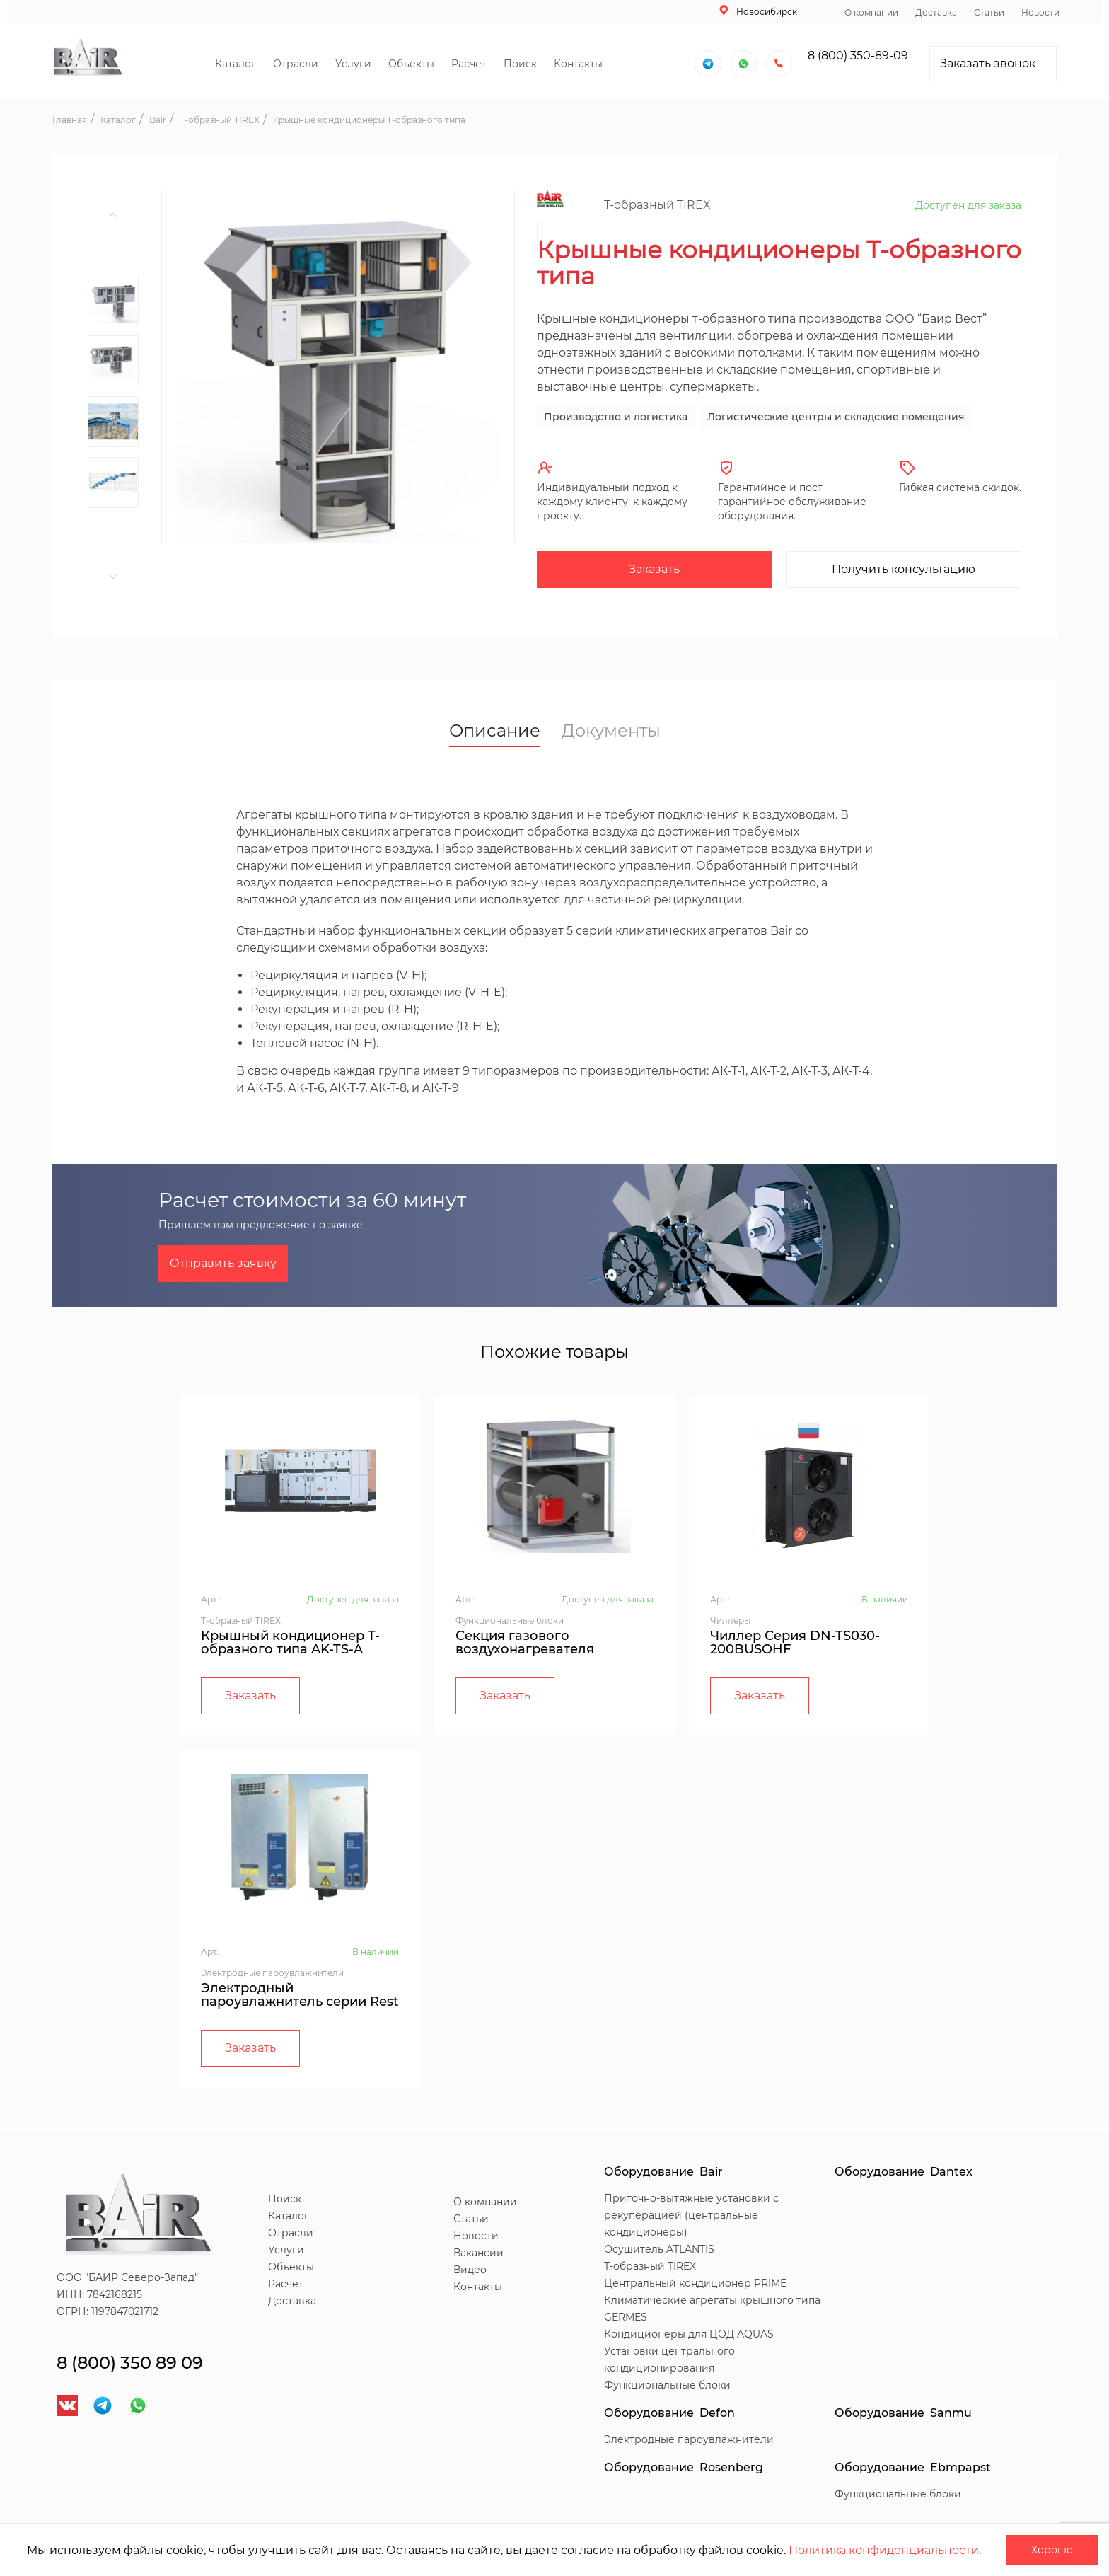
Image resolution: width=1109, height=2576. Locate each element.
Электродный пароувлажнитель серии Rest (299, 1994)
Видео (470, 2269)
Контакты (578, 63)
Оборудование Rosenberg (683, 2467)
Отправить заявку (223, 1263)
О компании (871, 12)
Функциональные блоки (667, 2385)
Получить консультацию (903, 569)
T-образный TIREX (650, 2266)
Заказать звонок (987, 63)
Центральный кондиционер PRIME (695, 2283)
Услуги (353, 63)
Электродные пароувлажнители (689, 2439)
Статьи (989, 12)
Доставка (936, 12)
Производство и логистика (615, 416)
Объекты (411, 63)
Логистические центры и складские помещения (836, 416)
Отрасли (295, 63)
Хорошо (1052, 2549)
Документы (611, 730)
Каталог (235, 63)
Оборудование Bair (663, 2171)
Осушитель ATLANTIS (659, 2249)
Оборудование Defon (669, 2413)
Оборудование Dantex (903, 2171)
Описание (494, 731)
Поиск (520, 63)
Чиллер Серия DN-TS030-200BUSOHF (795, 1642)
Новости (1040, 12)
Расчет (469, 63)
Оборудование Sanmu (903, 2413)
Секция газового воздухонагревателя (524, 1642)
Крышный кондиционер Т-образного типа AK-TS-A (290, 1642)
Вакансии (478, 2252)
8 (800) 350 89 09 (130, 2362)
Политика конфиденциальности (884, 2550)
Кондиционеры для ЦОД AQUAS (689, 2334)
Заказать (654, 569)
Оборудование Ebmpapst (913, 2467)
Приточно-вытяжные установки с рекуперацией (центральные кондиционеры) (691, 2215)
